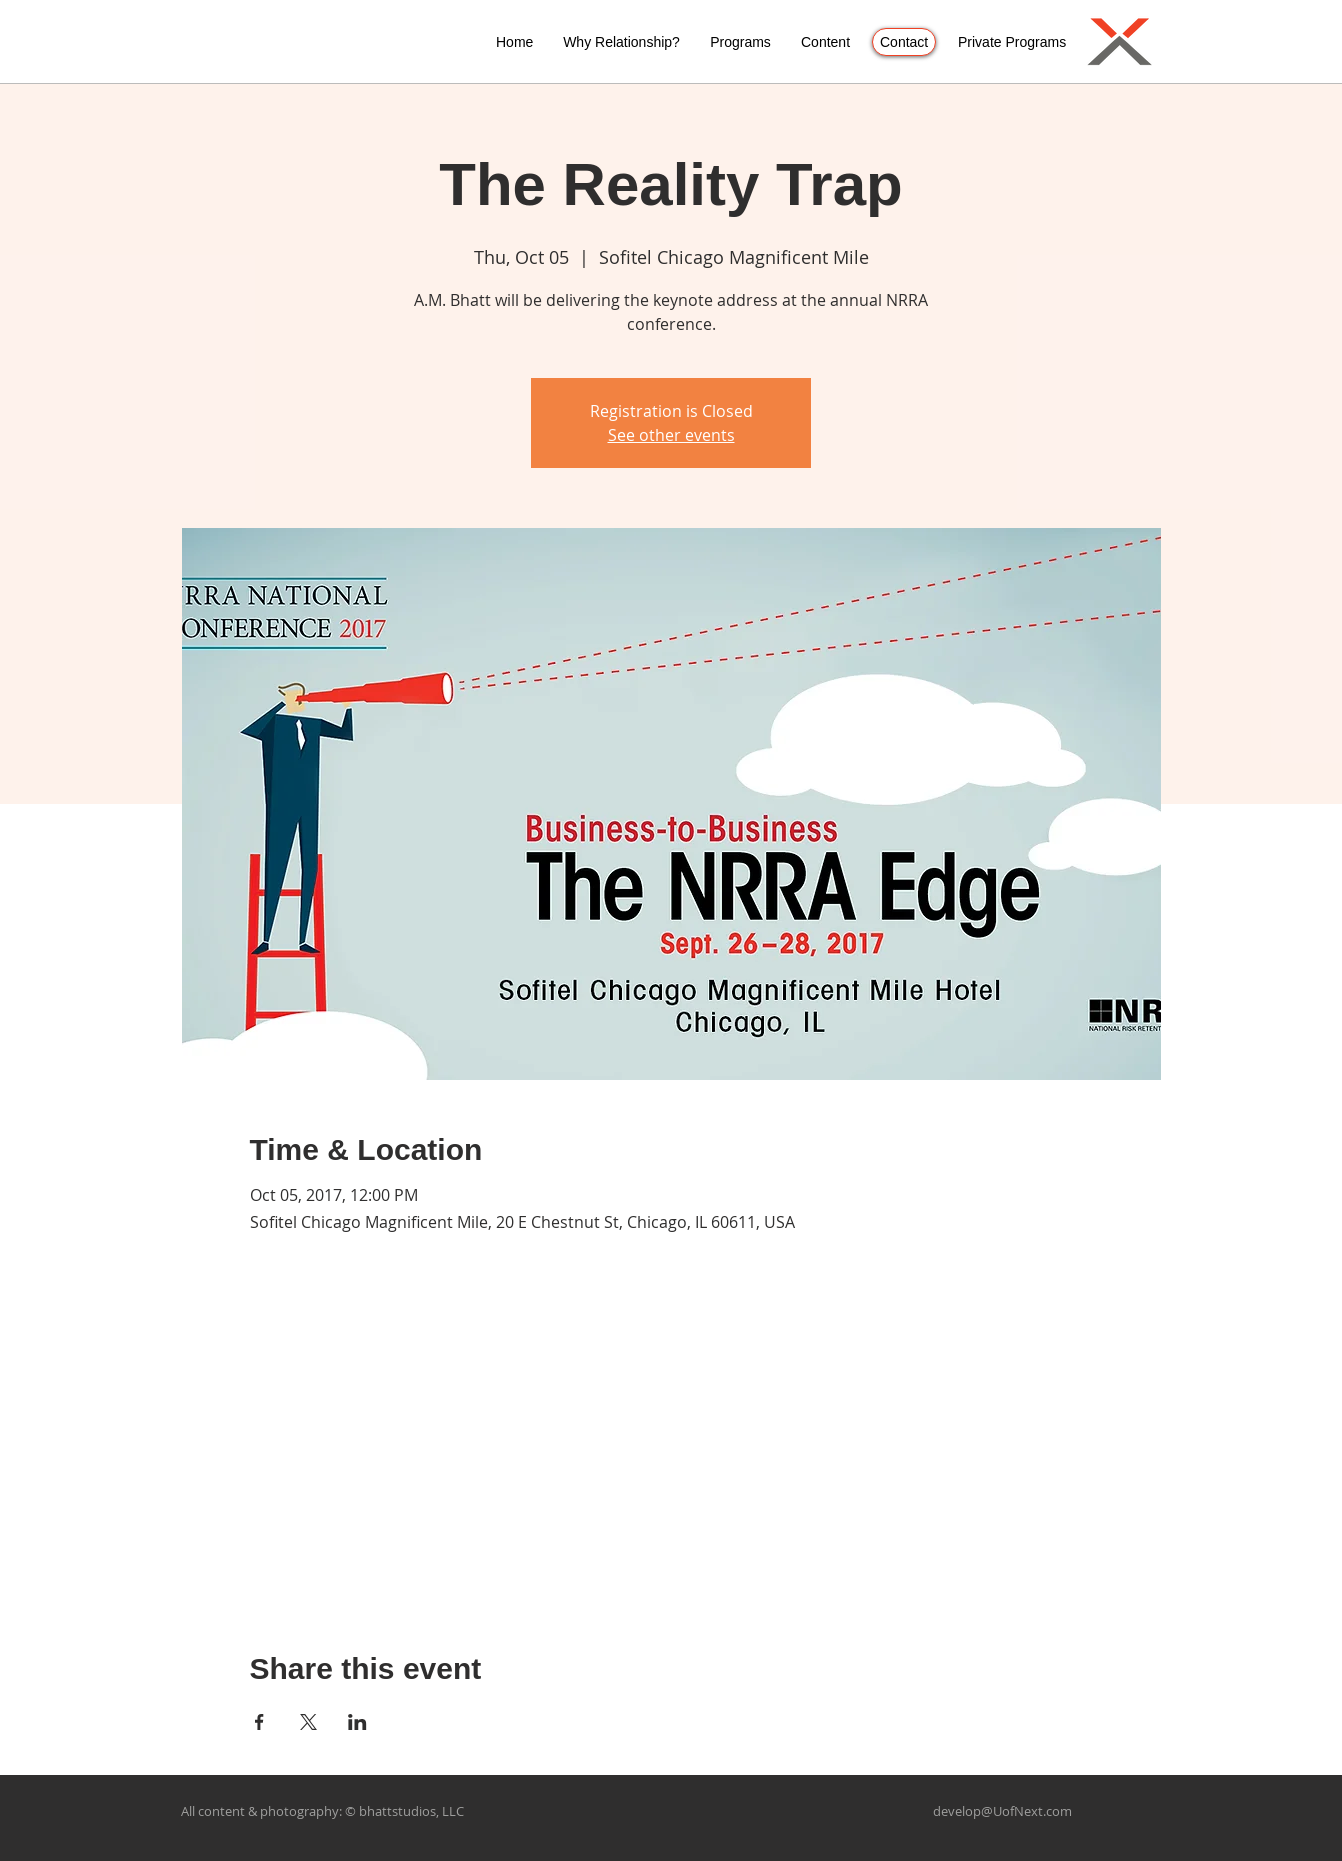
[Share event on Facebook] (259, 1722)
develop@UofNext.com (1002, 1811)
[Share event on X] (308, 1722)
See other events (671, 435)
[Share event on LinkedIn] (357, 1722)
